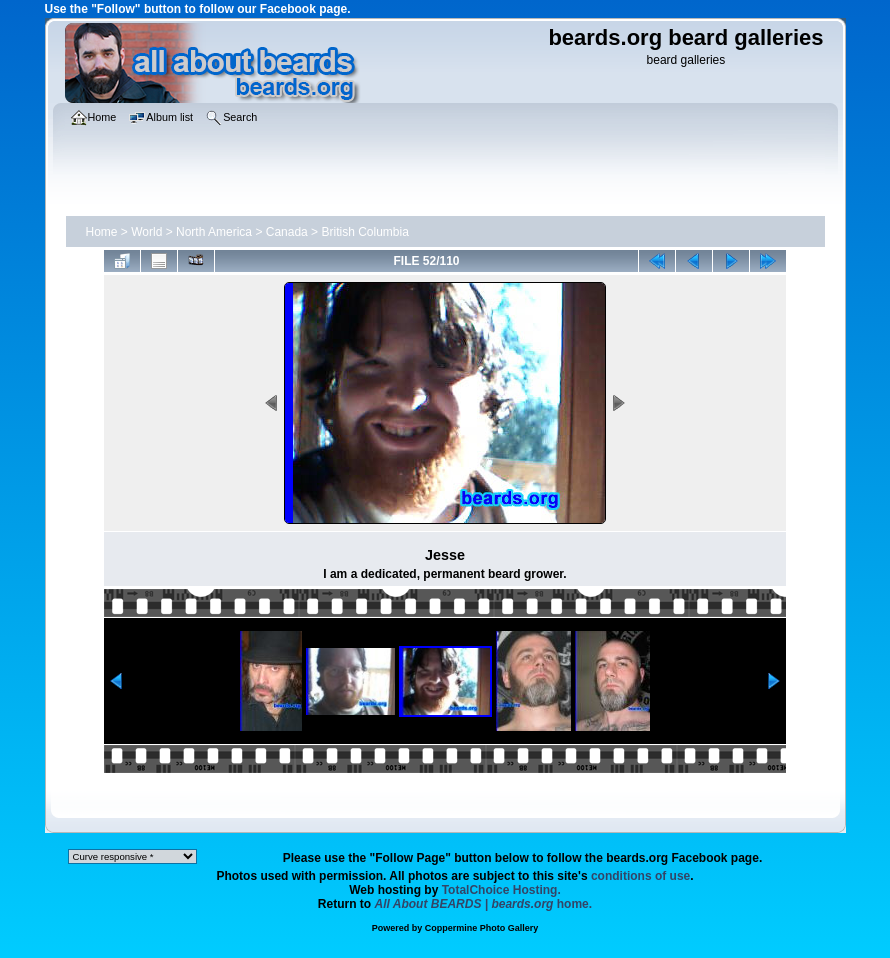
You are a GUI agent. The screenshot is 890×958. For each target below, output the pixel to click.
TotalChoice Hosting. (501, 890)
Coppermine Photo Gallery (482, 928)
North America (214, 232)
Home (102, 232)
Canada (287, 232)
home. (484, 904)
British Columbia (364, 232)
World (146, 232)
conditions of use (640, 876)
